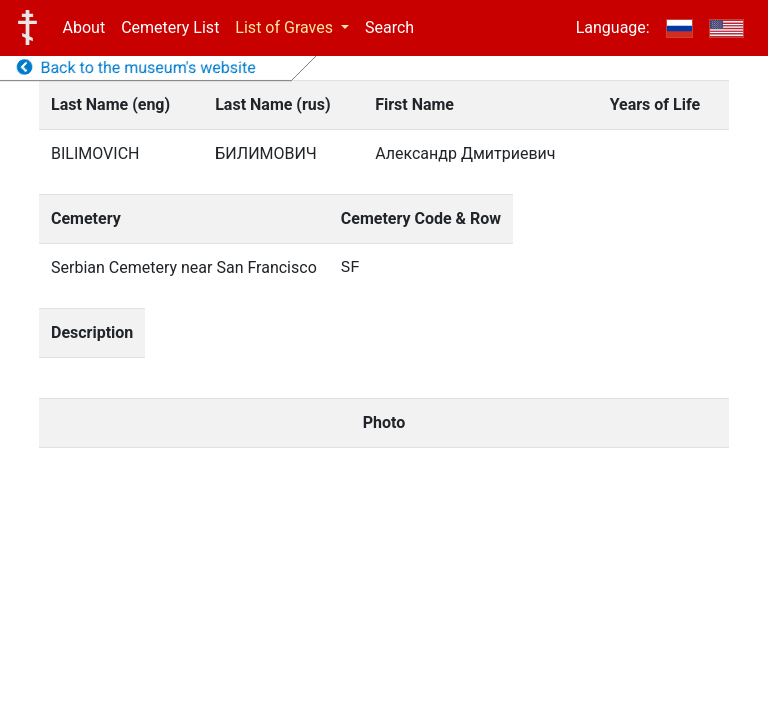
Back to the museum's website (136, 67)
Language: (613, 27)
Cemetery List (170, 27)
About (84, 27)
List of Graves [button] (286, 27)
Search (389, 27)
